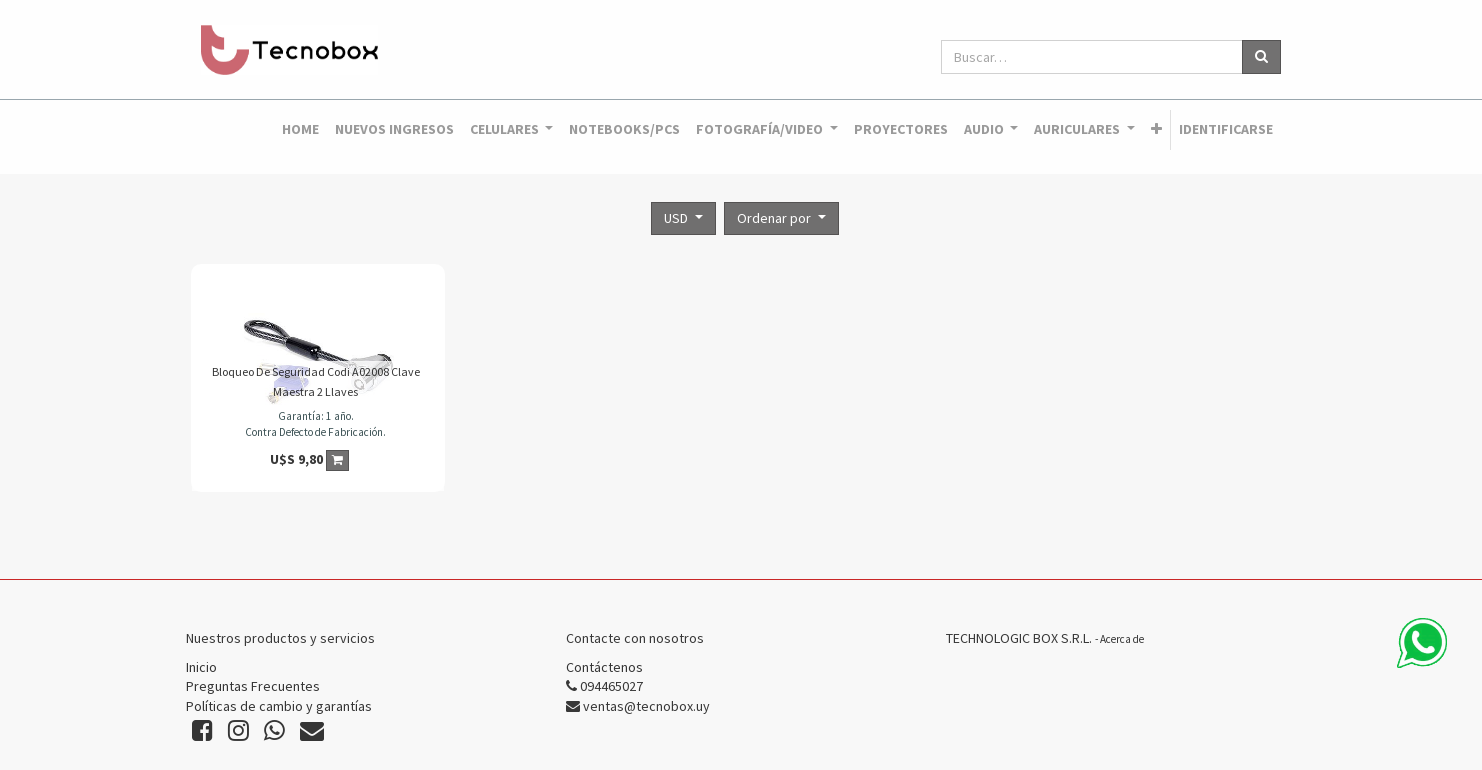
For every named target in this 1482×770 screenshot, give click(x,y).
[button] (1156, 130)
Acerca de (1122, 639)
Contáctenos (604, 667)
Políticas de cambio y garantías (279, 706)
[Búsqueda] (1261, 57)
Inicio (201, 667)
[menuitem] (300, 130)
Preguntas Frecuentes (253, 686)
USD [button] (677, 218)
